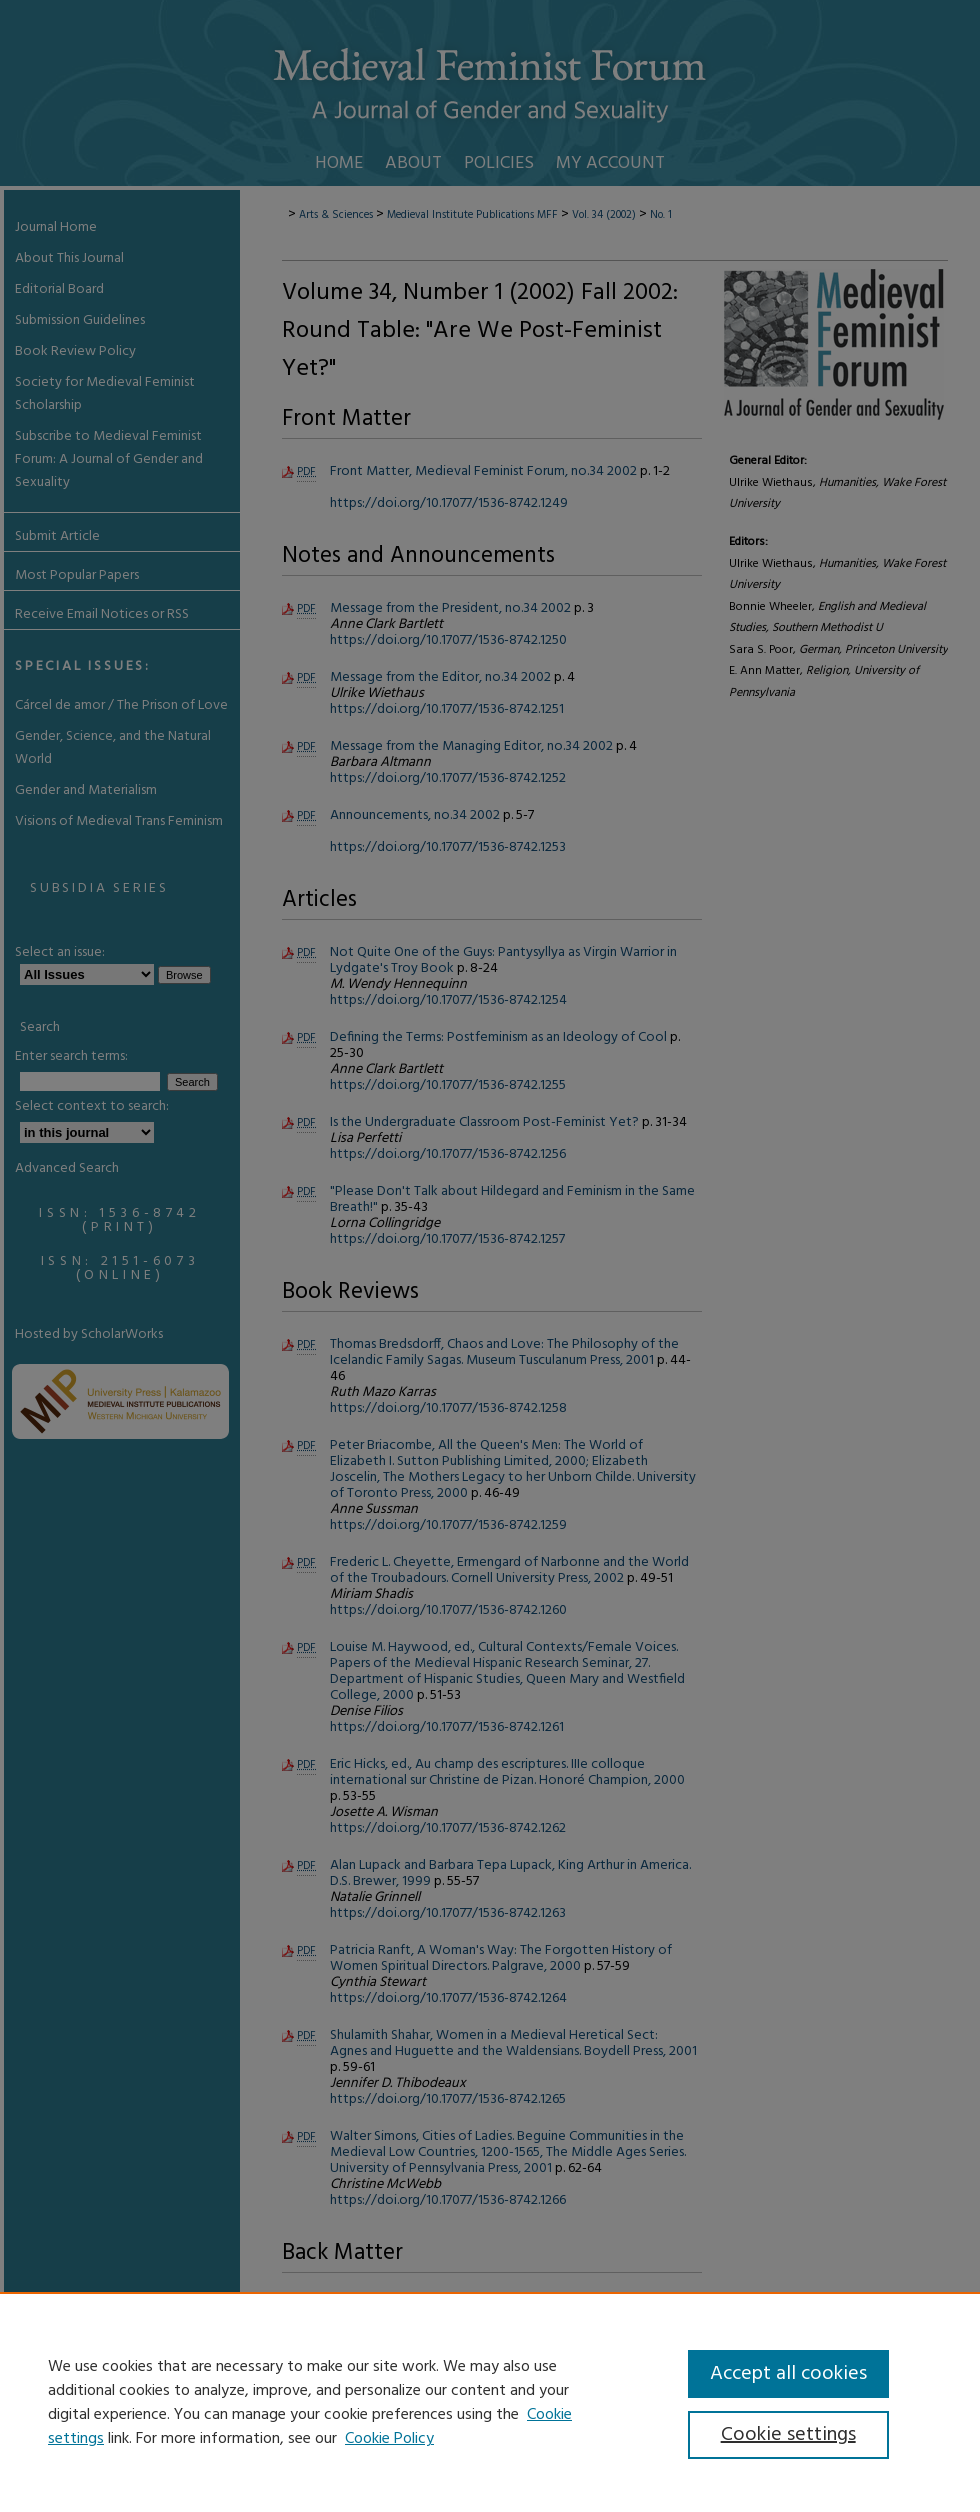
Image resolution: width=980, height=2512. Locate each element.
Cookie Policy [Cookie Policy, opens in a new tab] (389, 2439)
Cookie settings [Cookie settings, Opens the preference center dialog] (788, 2435)
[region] (490, 2402)
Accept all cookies (788, 2374)
